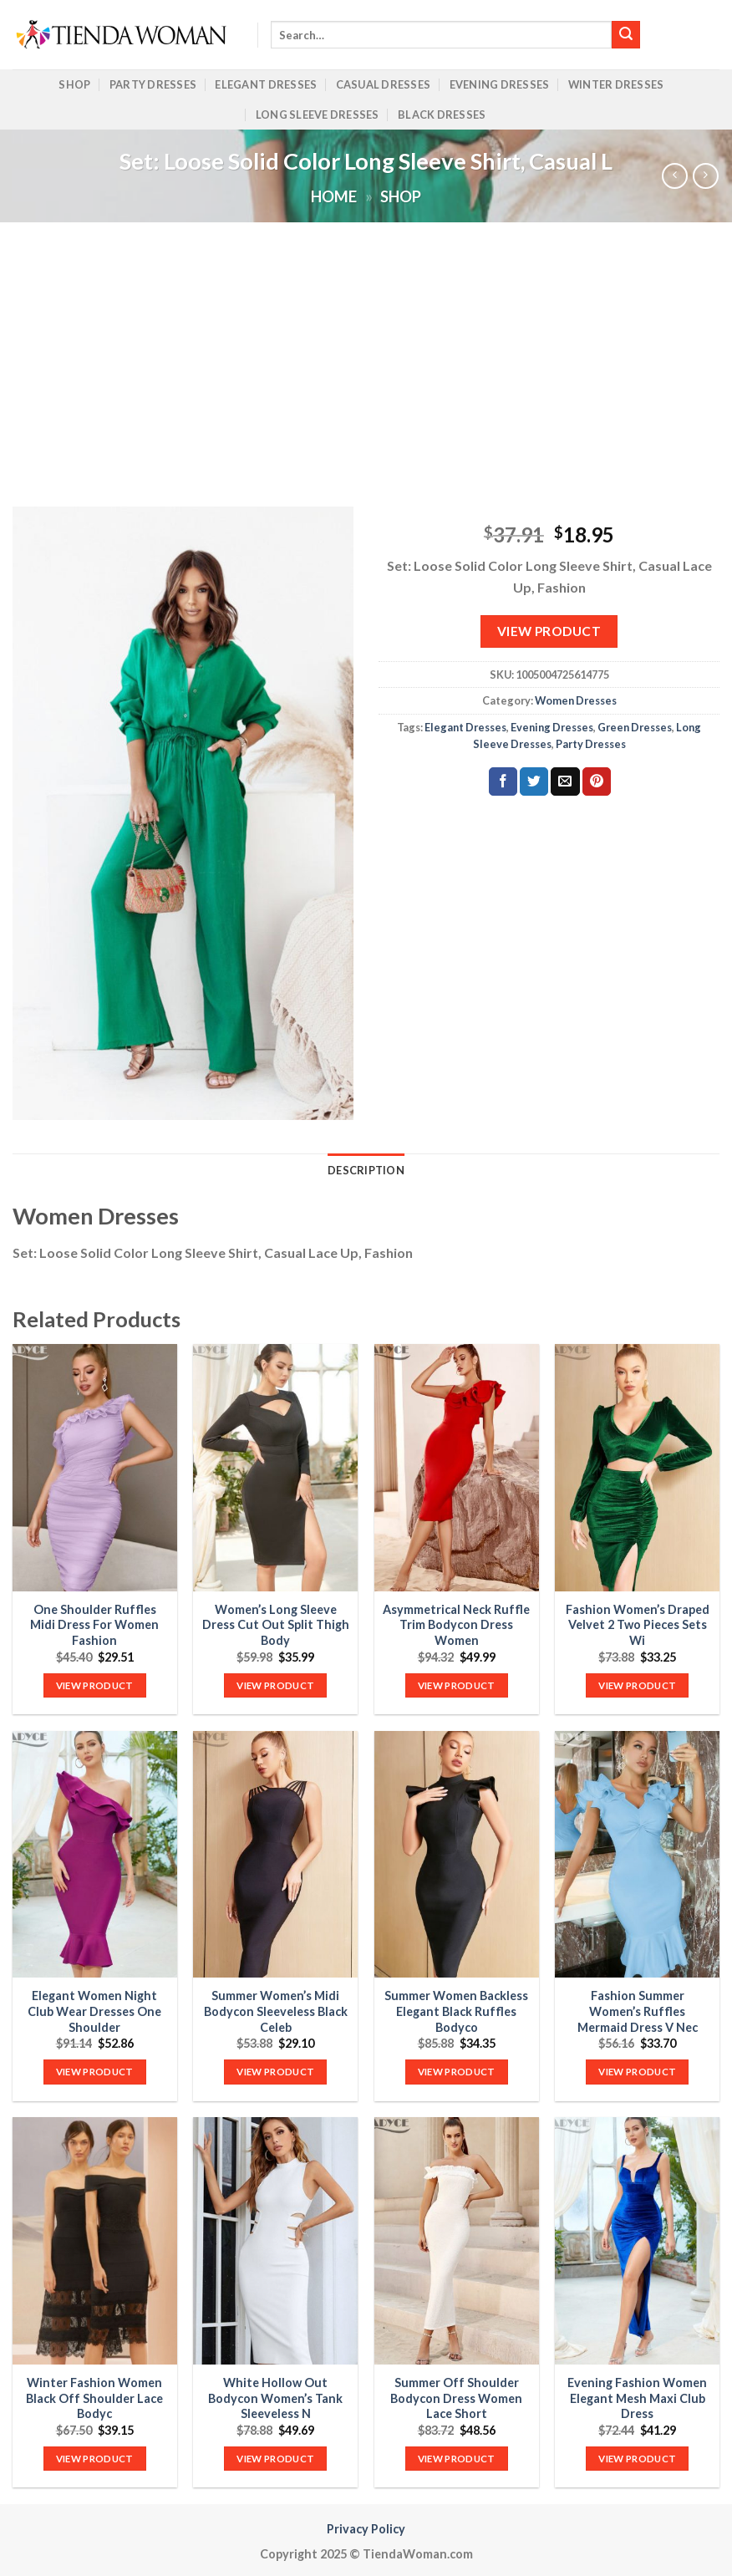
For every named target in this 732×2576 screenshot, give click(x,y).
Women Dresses (576, 700)
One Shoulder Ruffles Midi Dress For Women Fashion (94, 1624)
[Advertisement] (366, 348)
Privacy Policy (366, 2529)
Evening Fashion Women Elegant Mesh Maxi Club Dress (637, 2398)
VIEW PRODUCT (549, 631)
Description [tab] (366, 1170)
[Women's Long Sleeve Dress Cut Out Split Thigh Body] (275, 1467)
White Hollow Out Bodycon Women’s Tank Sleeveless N (275, 2398)
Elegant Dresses (266, 84)
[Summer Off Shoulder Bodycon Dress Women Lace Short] (456, 2240)
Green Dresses (634, 727)
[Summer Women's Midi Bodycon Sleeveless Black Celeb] (275, 1854)
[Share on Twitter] (534, 781)
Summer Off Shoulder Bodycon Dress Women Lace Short (456, 2398)
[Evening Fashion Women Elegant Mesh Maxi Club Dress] (637, 2240)
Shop (74, 84)
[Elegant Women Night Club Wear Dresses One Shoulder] (95, 1854)
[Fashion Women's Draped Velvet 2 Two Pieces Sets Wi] (637, 1467)
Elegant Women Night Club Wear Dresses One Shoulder (94, 2011)
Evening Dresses (500, 84)
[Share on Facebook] (503, 781)
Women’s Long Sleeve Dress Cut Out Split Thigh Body (275, 1624)
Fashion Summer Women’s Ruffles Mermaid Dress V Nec (637, 2011)
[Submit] (626, 35)
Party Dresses (152, 84)
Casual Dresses (383, 84)
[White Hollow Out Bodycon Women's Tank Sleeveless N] (275, 2240)
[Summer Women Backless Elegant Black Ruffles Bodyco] (456, 1854)
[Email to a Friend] (565, 781)
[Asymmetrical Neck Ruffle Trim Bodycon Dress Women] (456, 1467)
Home (334, 196)
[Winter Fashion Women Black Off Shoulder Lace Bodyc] (95, 2240)
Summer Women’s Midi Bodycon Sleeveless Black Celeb (276, 2011)
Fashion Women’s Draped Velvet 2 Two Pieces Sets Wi (637, 1624)
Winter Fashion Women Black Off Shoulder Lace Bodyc (94, 2398)
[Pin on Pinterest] (596, 781)
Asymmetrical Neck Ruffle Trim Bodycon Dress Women (456, 1624)
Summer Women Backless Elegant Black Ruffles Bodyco (456, 2011)
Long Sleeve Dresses (317, 114)
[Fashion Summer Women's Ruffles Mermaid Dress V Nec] (637, 1854)
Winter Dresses (616, 84)
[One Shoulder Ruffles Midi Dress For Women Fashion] (95, 1467)
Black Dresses (441, 114)
